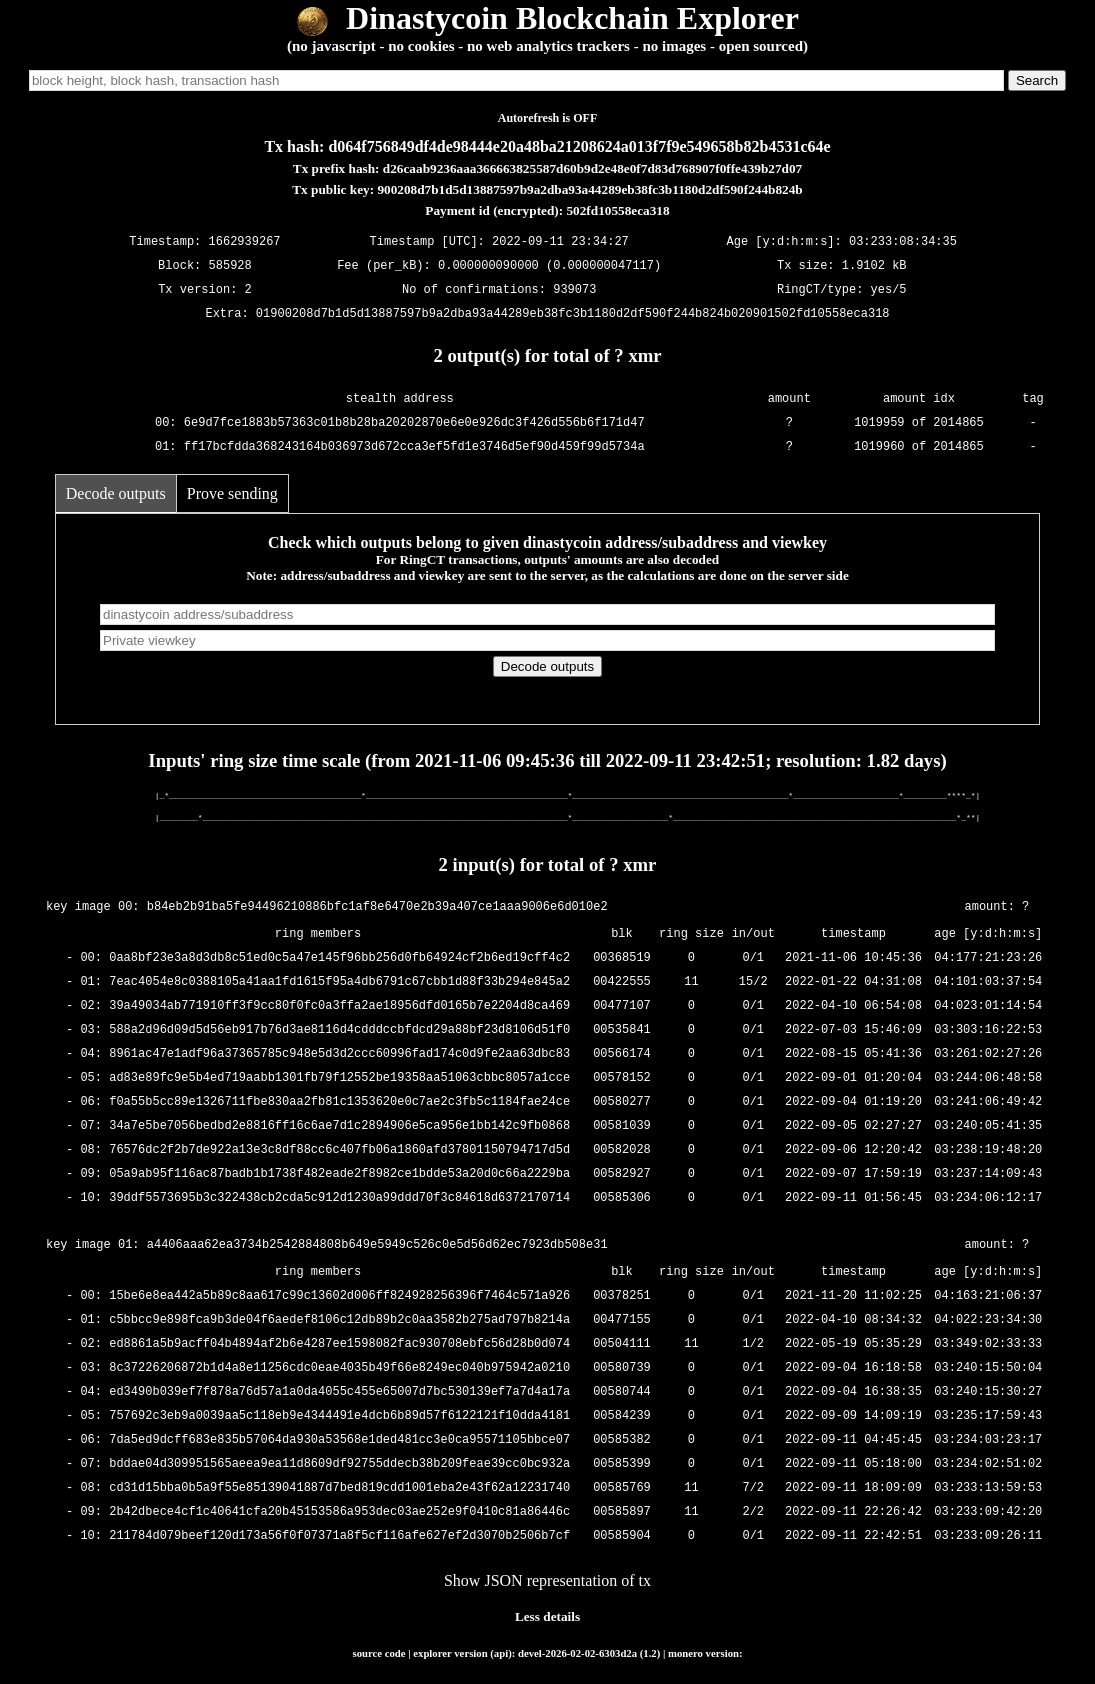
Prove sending (232, 493)
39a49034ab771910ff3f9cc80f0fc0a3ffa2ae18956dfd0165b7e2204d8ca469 (339, 1006)
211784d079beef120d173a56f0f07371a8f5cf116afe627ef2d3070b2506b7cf (339, 1536)
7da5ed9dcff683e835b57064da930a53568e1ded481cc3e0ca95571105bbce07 (339, 1440)
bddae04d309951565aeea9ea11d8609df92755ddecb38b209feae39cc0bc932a (339, 1464)
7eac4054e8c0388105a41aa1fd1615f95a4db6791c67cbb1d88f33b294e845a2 (339, 982)
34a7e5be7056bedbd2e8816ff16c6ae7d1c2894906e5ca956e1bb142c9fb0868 (339, 1126)
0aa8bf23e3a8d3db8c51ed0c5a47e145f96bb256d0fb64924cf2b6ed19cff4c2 (339, 958)
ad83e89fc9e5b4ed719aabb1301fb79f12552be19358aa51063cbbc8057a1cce (339, 1078)
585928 (230, 265)
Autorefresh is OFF (548, 118)
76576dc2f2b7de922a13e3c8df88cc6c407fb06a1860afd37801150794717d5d (339, 1150)
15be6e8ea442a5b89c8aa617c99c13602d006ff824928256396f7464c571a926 (339, 1296)
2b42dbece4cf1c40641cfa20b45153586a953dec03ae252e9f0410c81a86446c (339, 1512)
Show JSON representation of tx (547, 1580)
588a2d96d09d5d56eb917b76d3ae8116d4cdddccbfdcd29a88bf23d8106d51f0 (339, 1030)
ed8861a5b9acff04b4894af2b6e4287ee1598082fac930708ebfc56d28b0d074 (339, 1344)
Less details (547, 1616)
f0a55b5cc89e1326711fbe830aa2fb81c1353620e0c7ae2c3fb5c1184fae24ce (339, 1102)
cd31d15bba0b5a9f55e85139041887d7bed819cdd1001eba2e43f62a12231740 (339, 1488)
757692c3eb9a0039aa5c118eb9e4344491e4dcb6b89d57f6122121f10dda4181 (339, 1416)
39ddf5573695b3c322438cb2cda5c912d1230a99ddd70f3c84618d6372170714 (339, 1198)
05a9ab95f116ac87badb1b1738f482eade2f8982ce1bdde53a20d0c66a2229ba (339, 1174)
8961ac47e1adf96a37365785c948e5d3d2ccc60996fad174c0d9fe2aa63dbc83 (339, 1054)
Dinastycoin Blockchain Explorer (547, 18)
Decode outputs (116, 493)
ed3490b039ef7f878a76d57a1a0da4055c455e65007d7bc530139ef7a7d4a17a (339, 1392)
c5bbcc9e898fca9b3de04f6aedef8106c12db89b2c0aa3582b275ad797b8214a (339, 1320)
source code (378, 1653)
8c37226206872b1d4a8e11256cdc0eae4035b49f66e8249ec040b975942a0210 (339, 1368)
